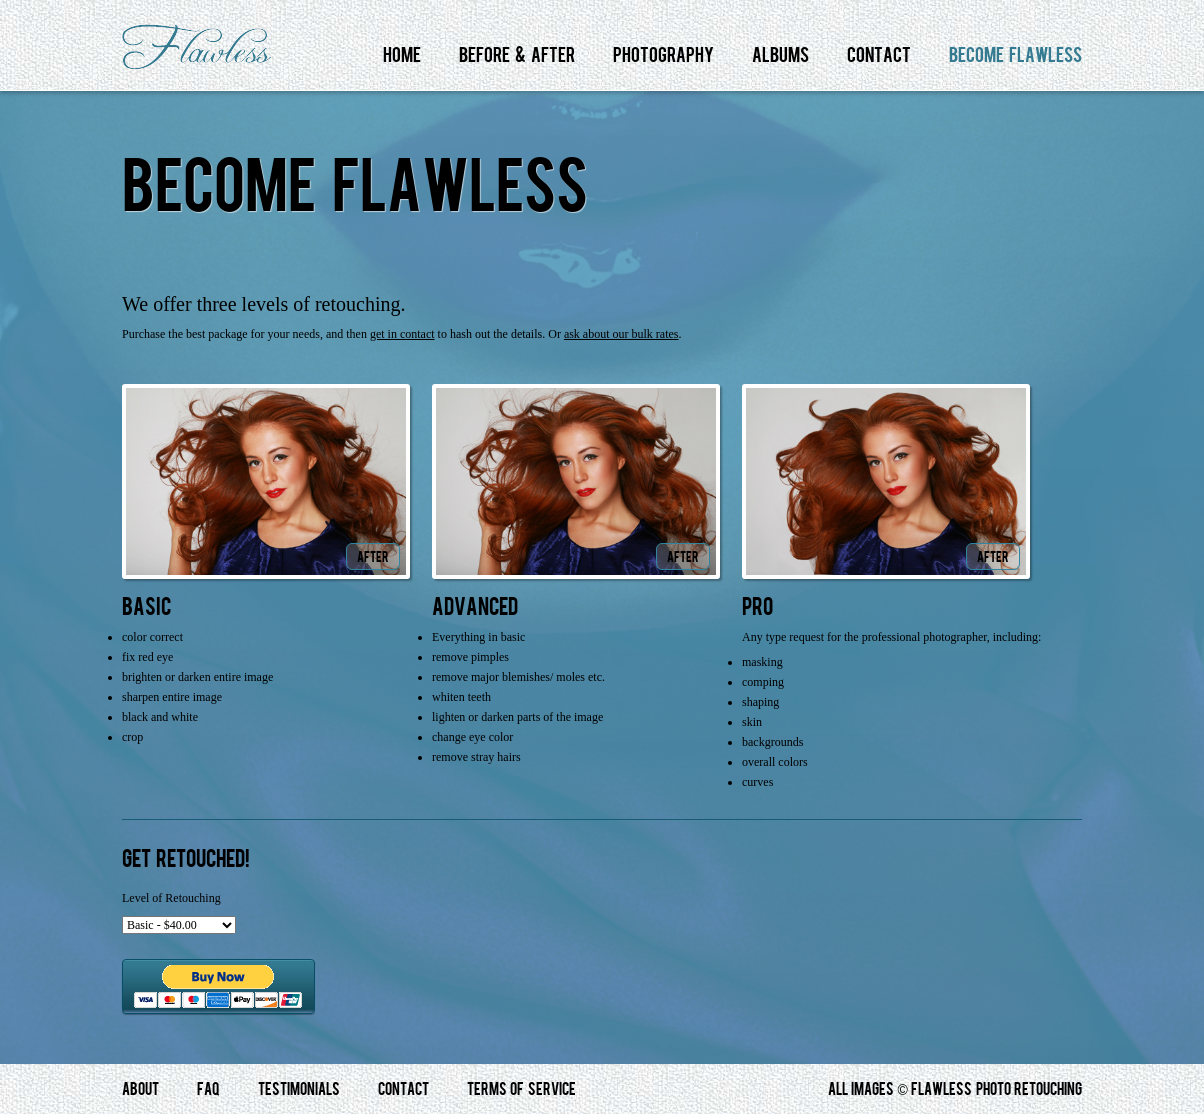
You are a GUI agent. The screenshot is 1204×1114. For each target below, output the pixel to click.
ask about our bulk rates (621, 334)
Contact (879, 55)
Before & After (517, 55)
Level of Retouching (171, 898)
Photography (663, 55)
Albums (780, 55)
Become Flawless (1015, 55)
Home (402, 55)
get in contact (402, 334)
